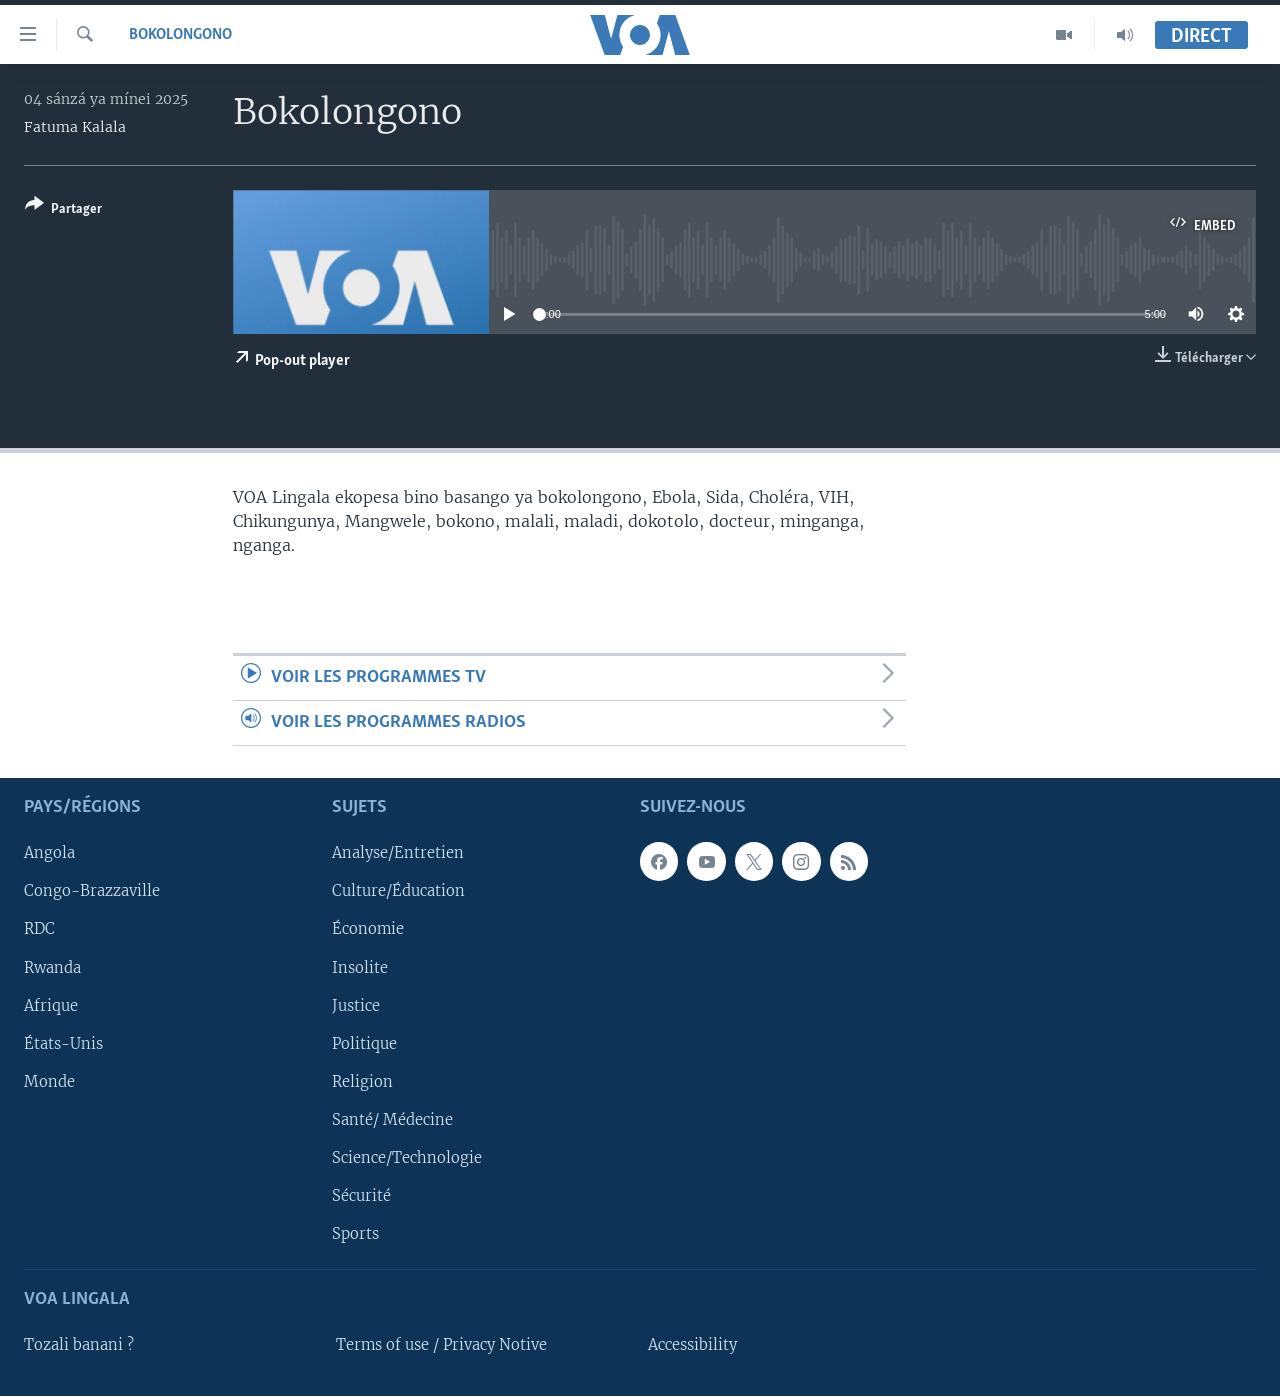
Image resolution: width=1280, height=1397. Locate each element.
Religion (362, 1082)
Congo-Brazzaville (92, 892)
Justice (356, 1006)
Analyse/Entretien (398, 854)
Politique (364, 1044)
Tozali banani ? (79, 1345)
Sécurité (361, 1196)
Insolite (360, 968)
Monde (49, 1082)
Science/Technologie (407, 1158)
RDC (39, 930)
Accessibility (692, 1345)
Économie (368, 930)
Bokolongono (180, 35)
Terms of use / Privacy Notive (441, 1345)
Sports (355, 1234)
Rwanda (52, 968)
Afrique (51, 1006)
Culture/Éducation (398, 892)
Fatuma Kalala (75, 127)
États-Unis (63, 1044)
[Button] (63, 210)
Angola (49, 854)
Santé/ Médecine (392, 1120)
